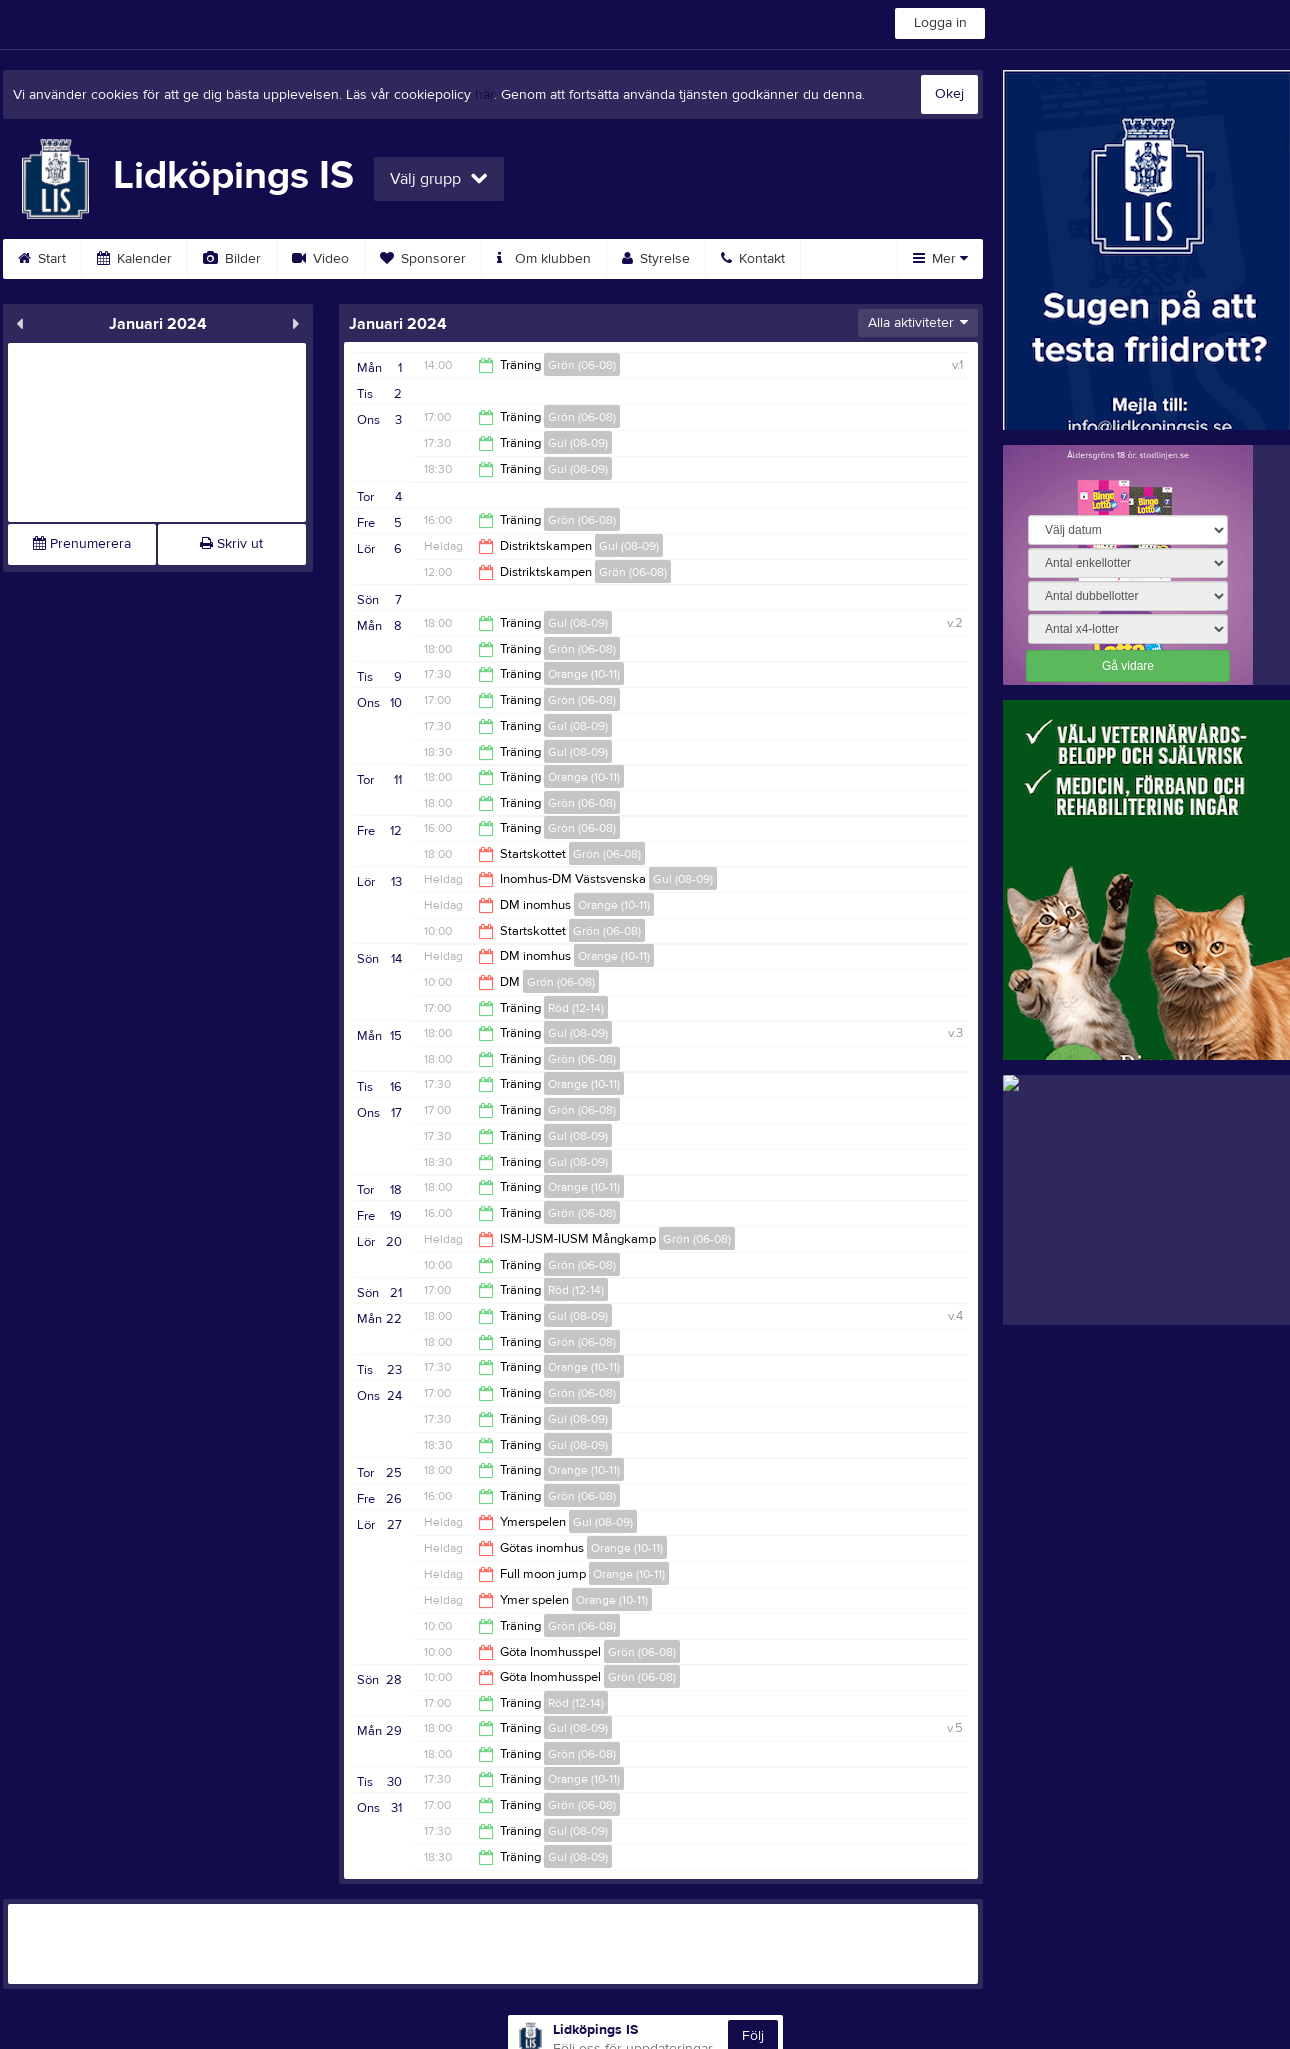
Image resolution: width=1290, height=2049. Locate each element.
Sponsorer (423, 259)
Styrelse (656, 259)
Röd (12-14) (576, 1008)
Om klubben (544, 259)
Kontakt (753, 259)
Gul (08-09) (578, 443)
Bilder (232, 259)
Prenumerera (82, 544)
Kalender (134, 259)
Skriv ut (231, 544)
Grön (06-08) (582, 365)
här (484, 95)
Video (320, 259)
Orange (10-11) (584, 674)
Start (42, 259)
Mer (940, 259)
